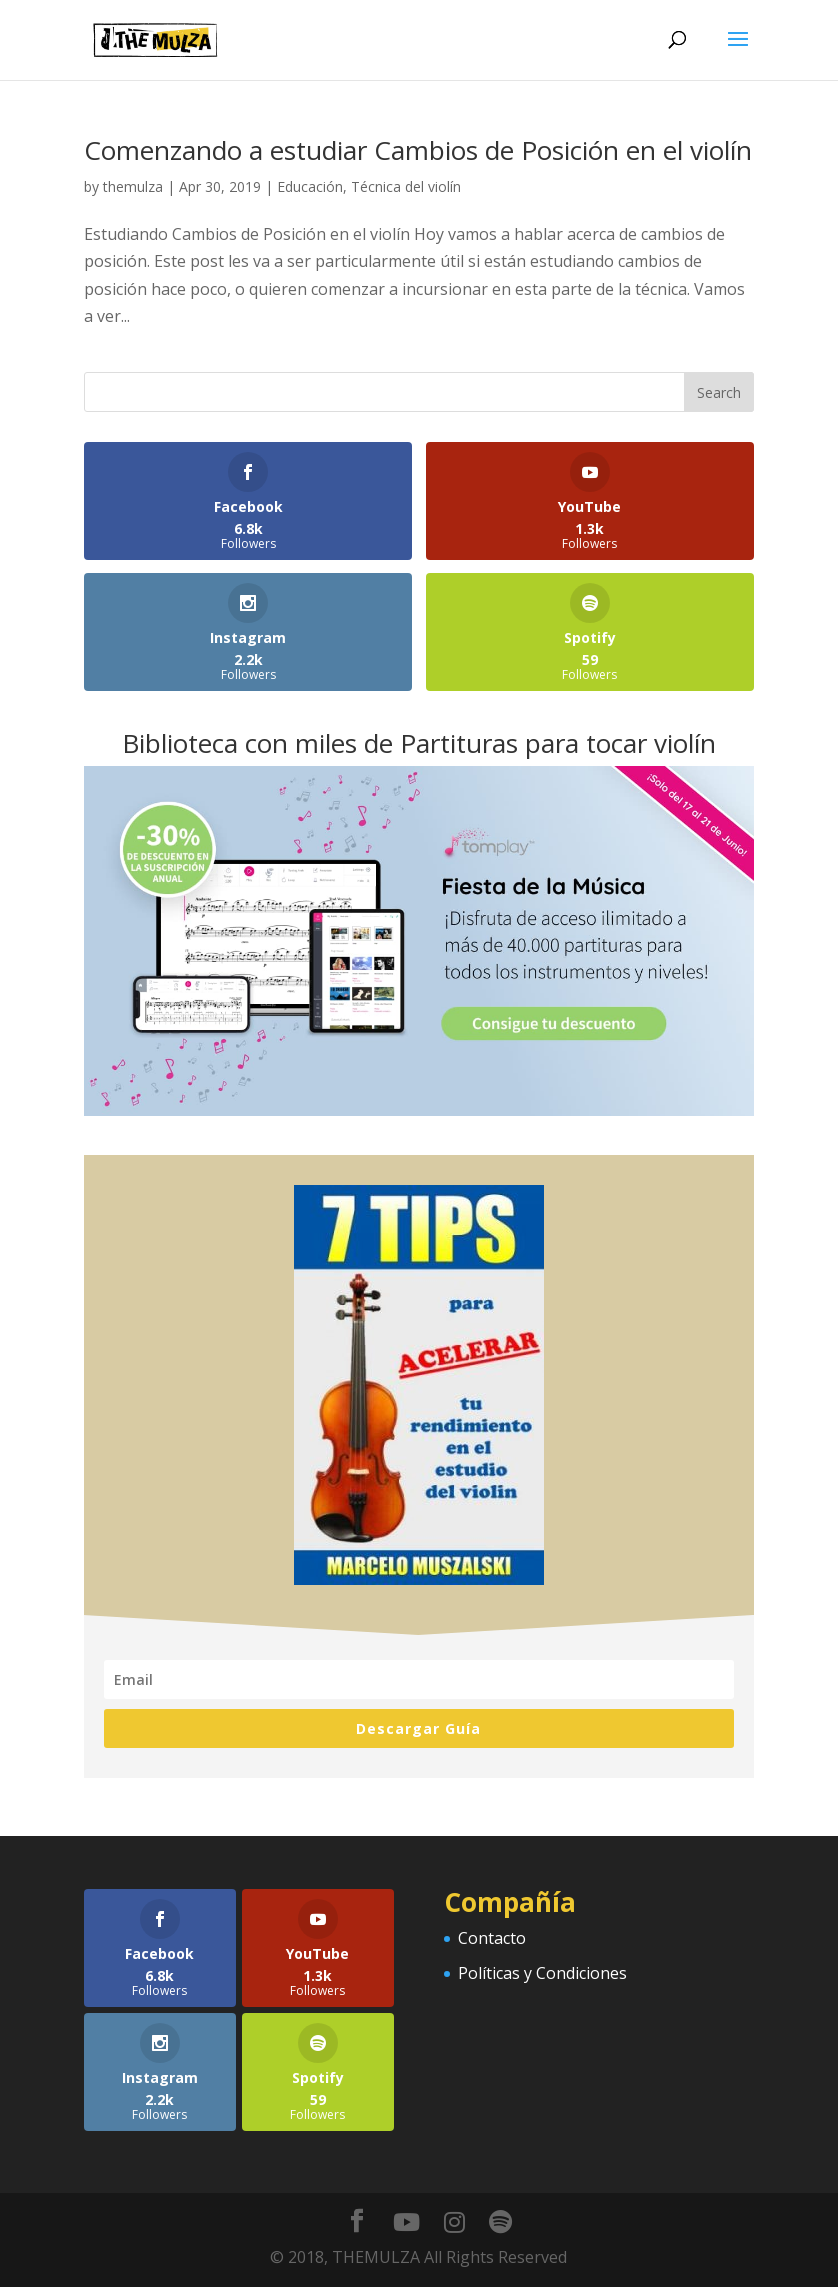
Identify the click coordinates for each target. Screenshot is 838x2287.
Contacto (492, 1938)
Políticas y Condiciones (542, 1973)
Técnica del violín (406, 186)
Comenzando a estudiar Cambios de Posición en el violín (418, 150)
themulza (133, 186)
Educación (310, 186)
